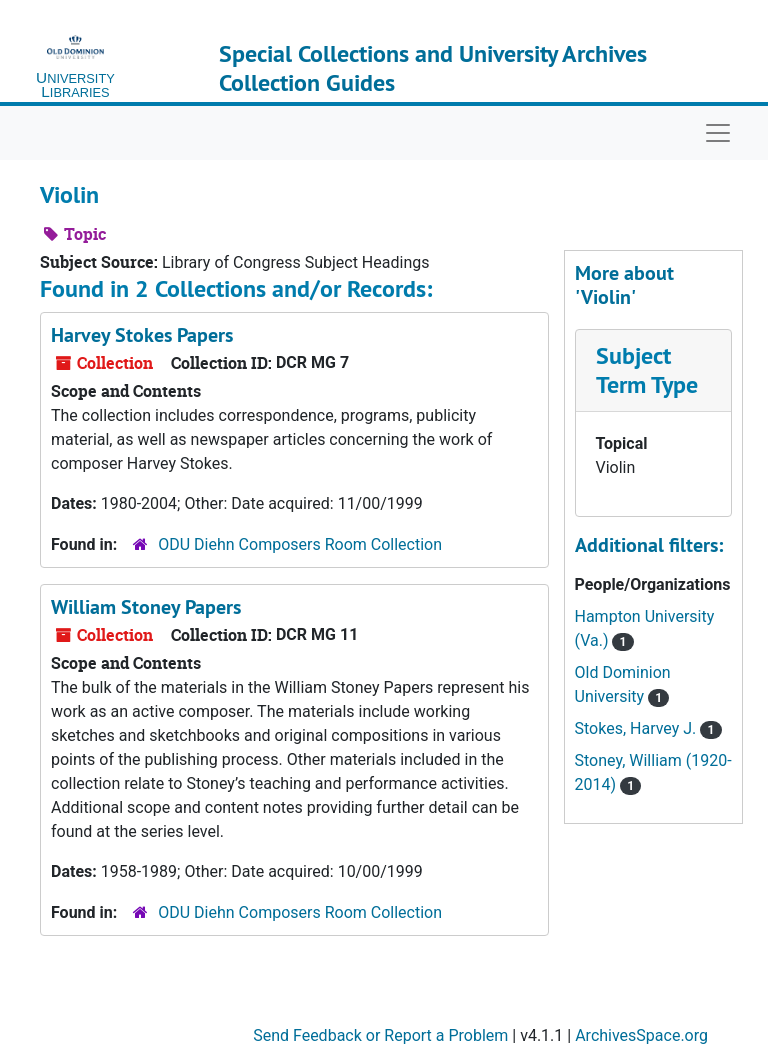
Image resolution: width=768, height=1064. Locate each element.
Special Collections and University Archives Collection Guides (433, 68)
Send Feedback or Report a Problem (380, 1035)
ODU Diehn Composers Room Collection (300, 544)
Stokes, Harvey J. (638, 728)
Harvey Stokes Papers (142, 335)
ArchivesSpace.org (641, 1035)
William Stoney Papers (146, 607)
